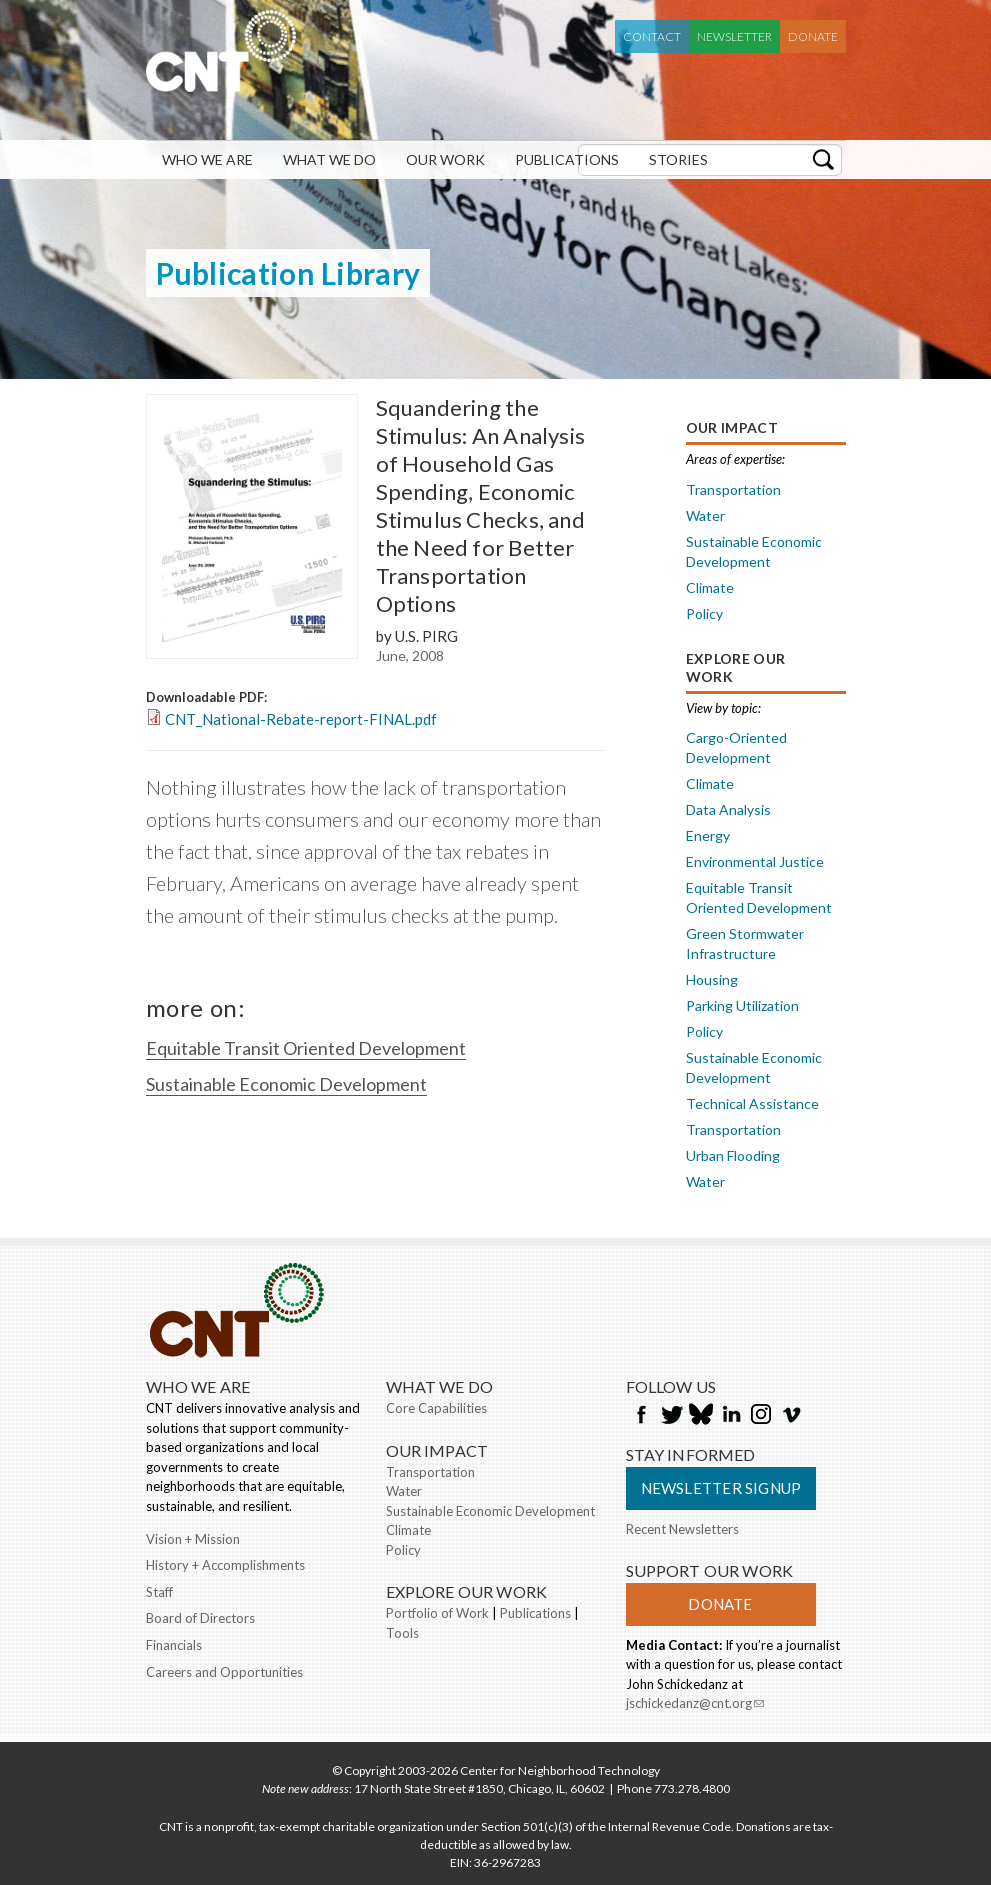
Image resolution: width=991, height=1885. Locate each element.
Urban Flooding (733, 1155)
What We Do (329, 159)
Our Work (445, 159)
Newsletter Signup (721, 1488)
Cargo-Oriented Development (736, 747)
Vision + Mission (193, 1539)
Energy (708, 835)
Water (705, 515)
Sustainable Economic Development (286, 1084)
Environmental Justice (755, 861)
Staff (159, 1592)
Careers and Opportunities (224, 1672)
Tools (402, 1633)
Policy (704, 613)
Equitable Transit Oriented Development (306, 1048)
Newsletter (734, 36)
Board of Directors (200, 1618)
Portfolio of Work (437, 1613)
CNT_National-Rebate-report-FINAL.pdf (301, 719)
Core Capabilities (436, 1408)
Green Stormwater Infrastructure (745, 943)
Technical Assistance (752, 1103)
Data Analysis (728, 809)
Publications (567, 159)
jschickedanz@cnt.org (695, 1705)
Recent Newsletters (682, 1529)
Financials (174, 1645)
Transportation (733, 489)
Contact (652, 36)
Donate (813, 36)
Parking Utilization (742, 1005)
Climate (710, 587)
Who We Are (207, 159)
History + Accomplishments (225, 1565)
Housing (712, 979)
